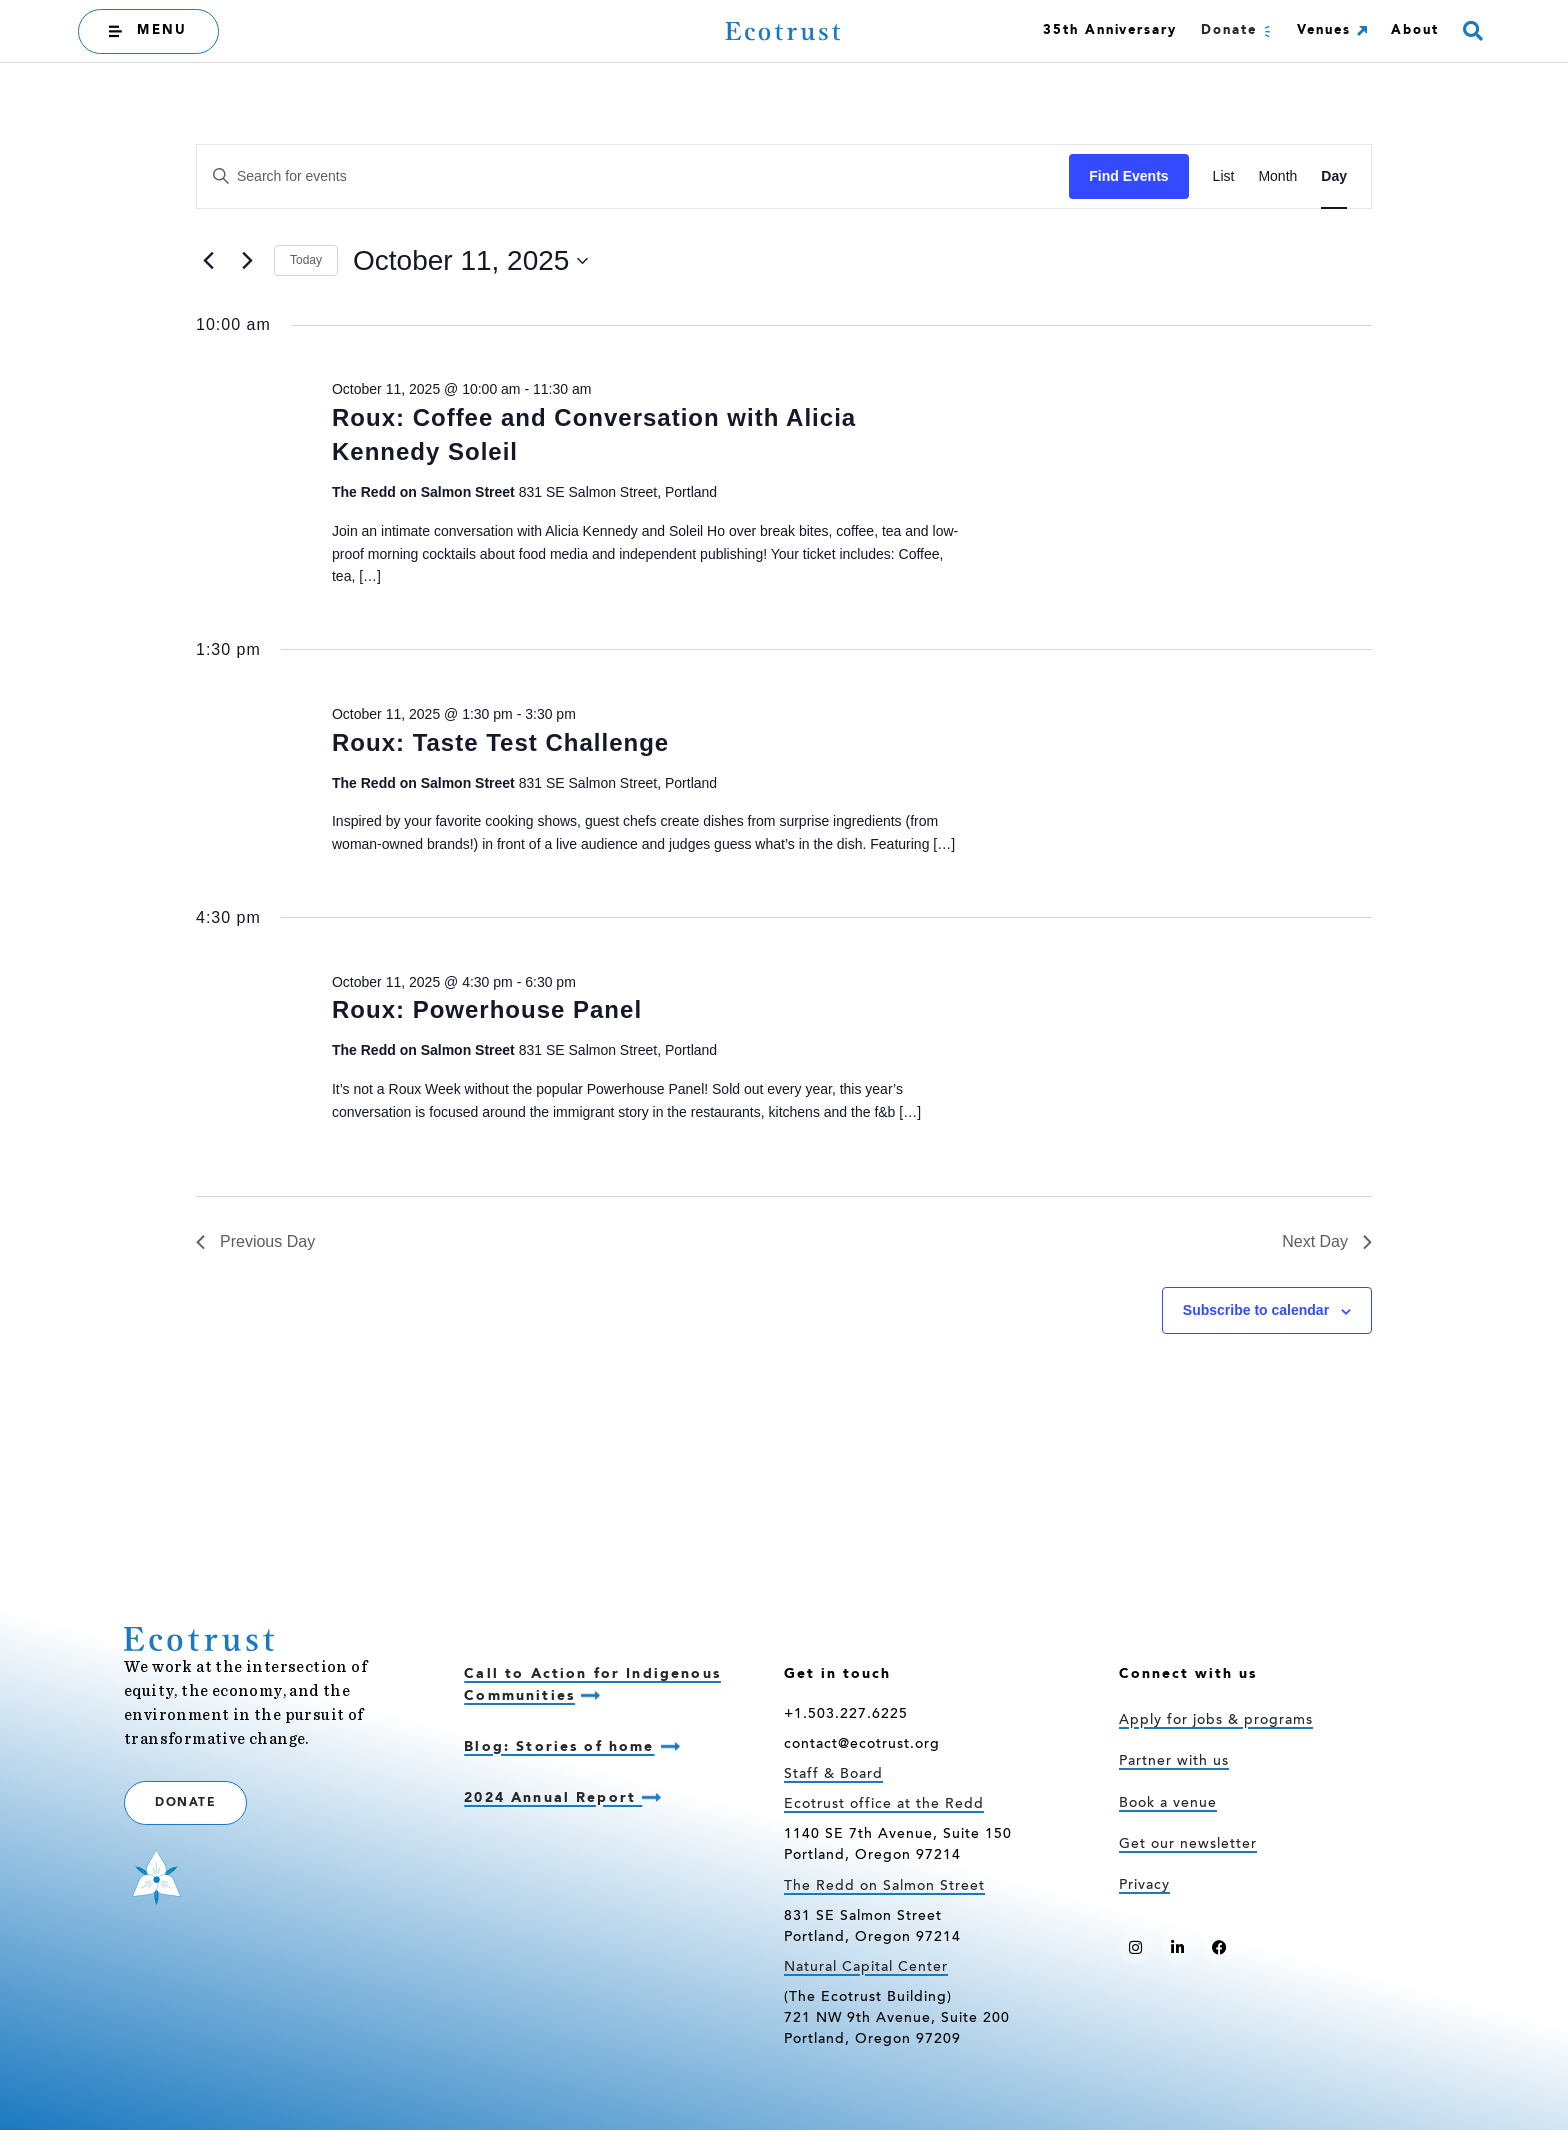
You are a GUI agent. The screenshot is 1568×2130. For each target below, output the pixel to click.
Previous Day (255, 1241)
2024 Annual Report (553, 1798)
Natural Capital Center (866, 1968)
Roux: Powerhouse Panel (487, 1009)
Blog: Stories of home (559, 1747)
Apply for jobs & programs (1216, 1721)
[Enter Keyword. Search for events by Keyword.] (633, 176)
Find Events (1128, 176)
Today (306, 260)
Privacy (1144, 1886)
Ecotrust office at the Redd (884, 1805)
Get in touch (837, 1674)
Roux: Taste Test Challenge (500, 742)
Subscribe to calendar (1256, 1310)
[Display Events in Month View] (1277, 176)
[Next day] (247, 261)
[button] (1473, 31)
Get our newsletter (1188, 1845)
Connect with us (1188, 1674)
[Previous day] (208, 261)
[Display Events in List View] (1224, 176)
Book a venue (1168, 1804)
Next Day (1327, 1241)
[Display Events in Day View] (1334, 176)
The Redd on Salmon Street (884, 1887)
